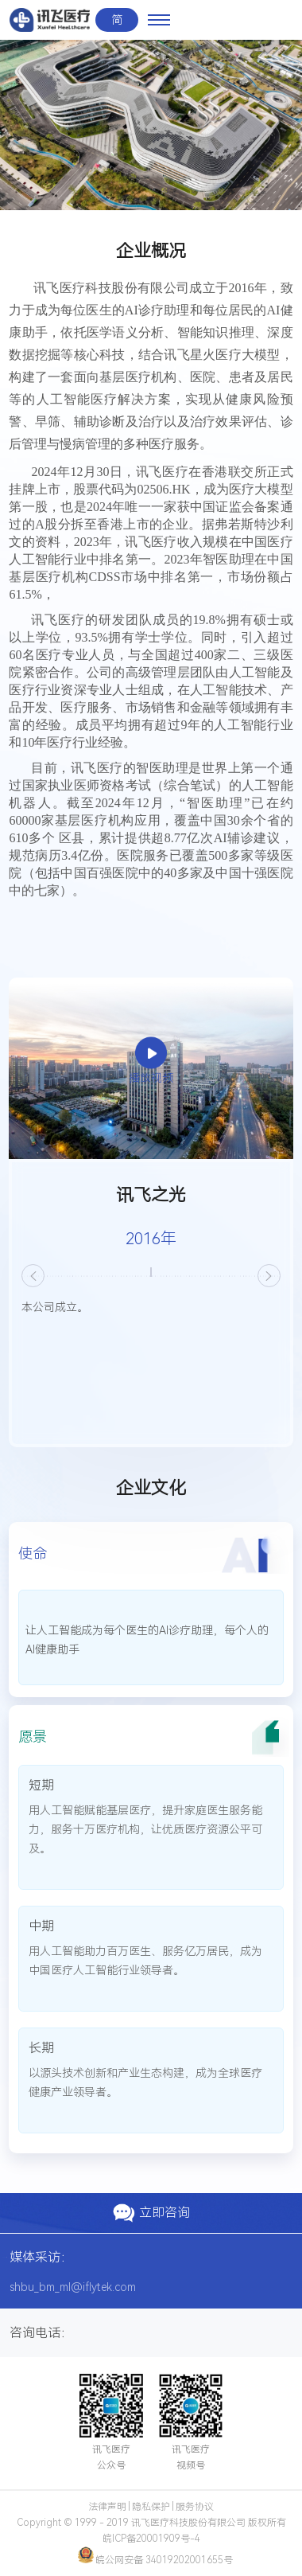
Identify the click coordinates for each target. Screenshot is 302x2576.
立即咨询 (151, 2213)
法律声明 (107, 2506)
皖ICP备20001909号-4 (151, 2538)
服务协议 (195, 2506)
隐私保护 (151, 2506)
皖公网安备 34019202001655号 (155, 2560)
